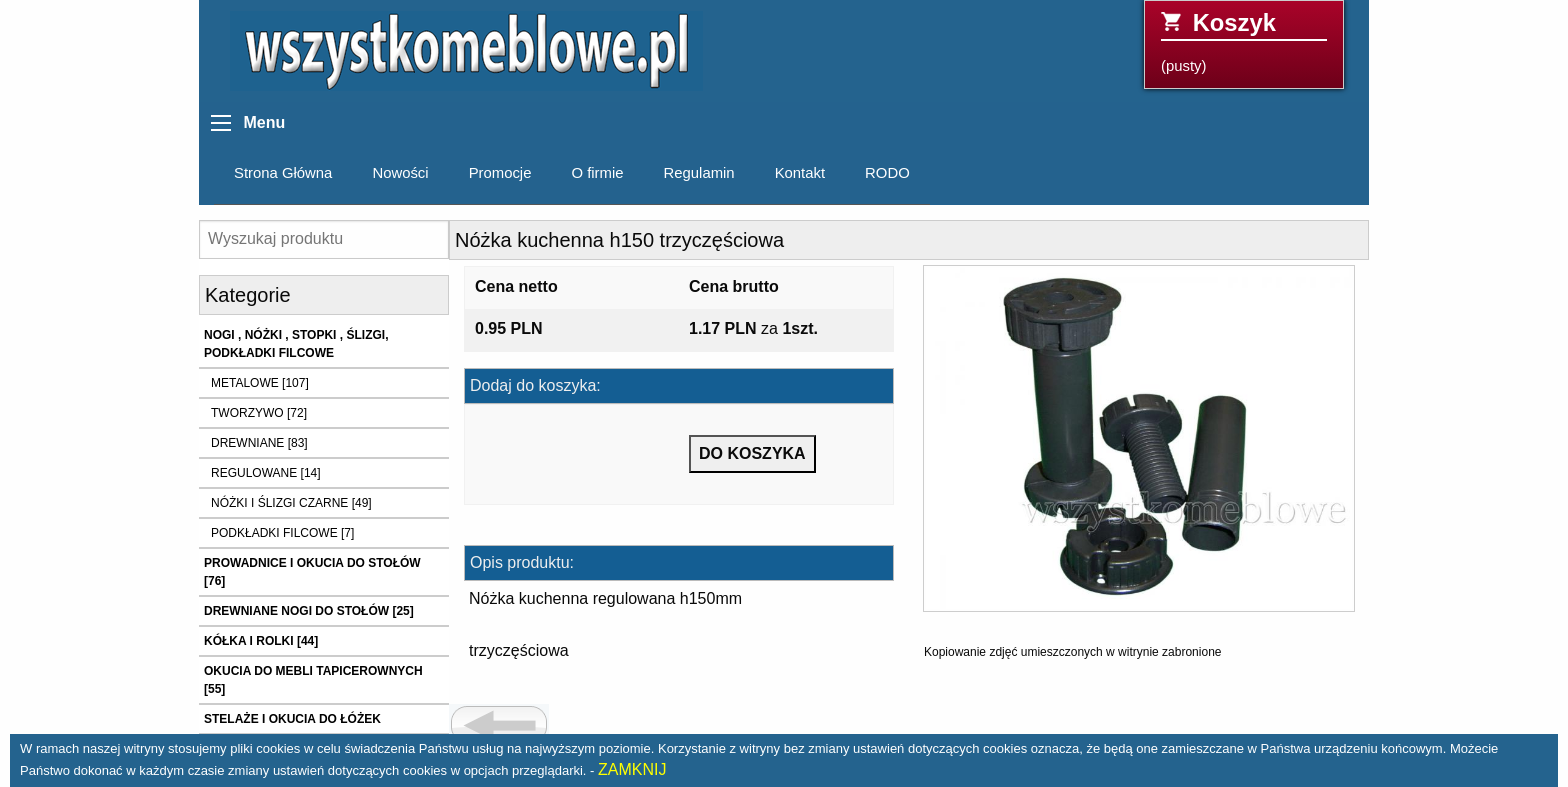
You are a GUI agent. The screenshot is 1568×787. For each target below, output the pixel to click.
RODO (887, 173)
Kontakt (800, 173)
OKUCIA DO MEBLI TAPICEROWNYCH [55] (313, 680)
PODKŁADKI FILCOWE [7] (282, 533)
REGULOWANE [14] (266, 473)
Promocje (500, 173)
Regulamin (699, 173)
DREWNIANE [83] (259, 443)
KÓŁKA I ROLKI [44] (261, 641)
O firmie (597, 173)
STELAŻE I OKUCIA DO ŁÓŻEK (292, 719)
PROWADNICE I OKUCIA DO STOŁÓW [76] (312, 572)
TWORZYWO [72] (259, 413)
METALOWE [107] (260, 383)
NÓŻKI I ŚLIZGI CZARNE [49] (291, 503)
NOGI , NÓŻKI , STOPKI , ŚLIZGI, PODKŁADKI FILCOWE (296, 344)
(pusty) (1244, 41)
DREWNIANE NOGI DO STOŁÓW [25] (309, 611)
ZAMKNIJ (632, 769)
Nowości (400, 173)
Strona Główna (283, 173)
